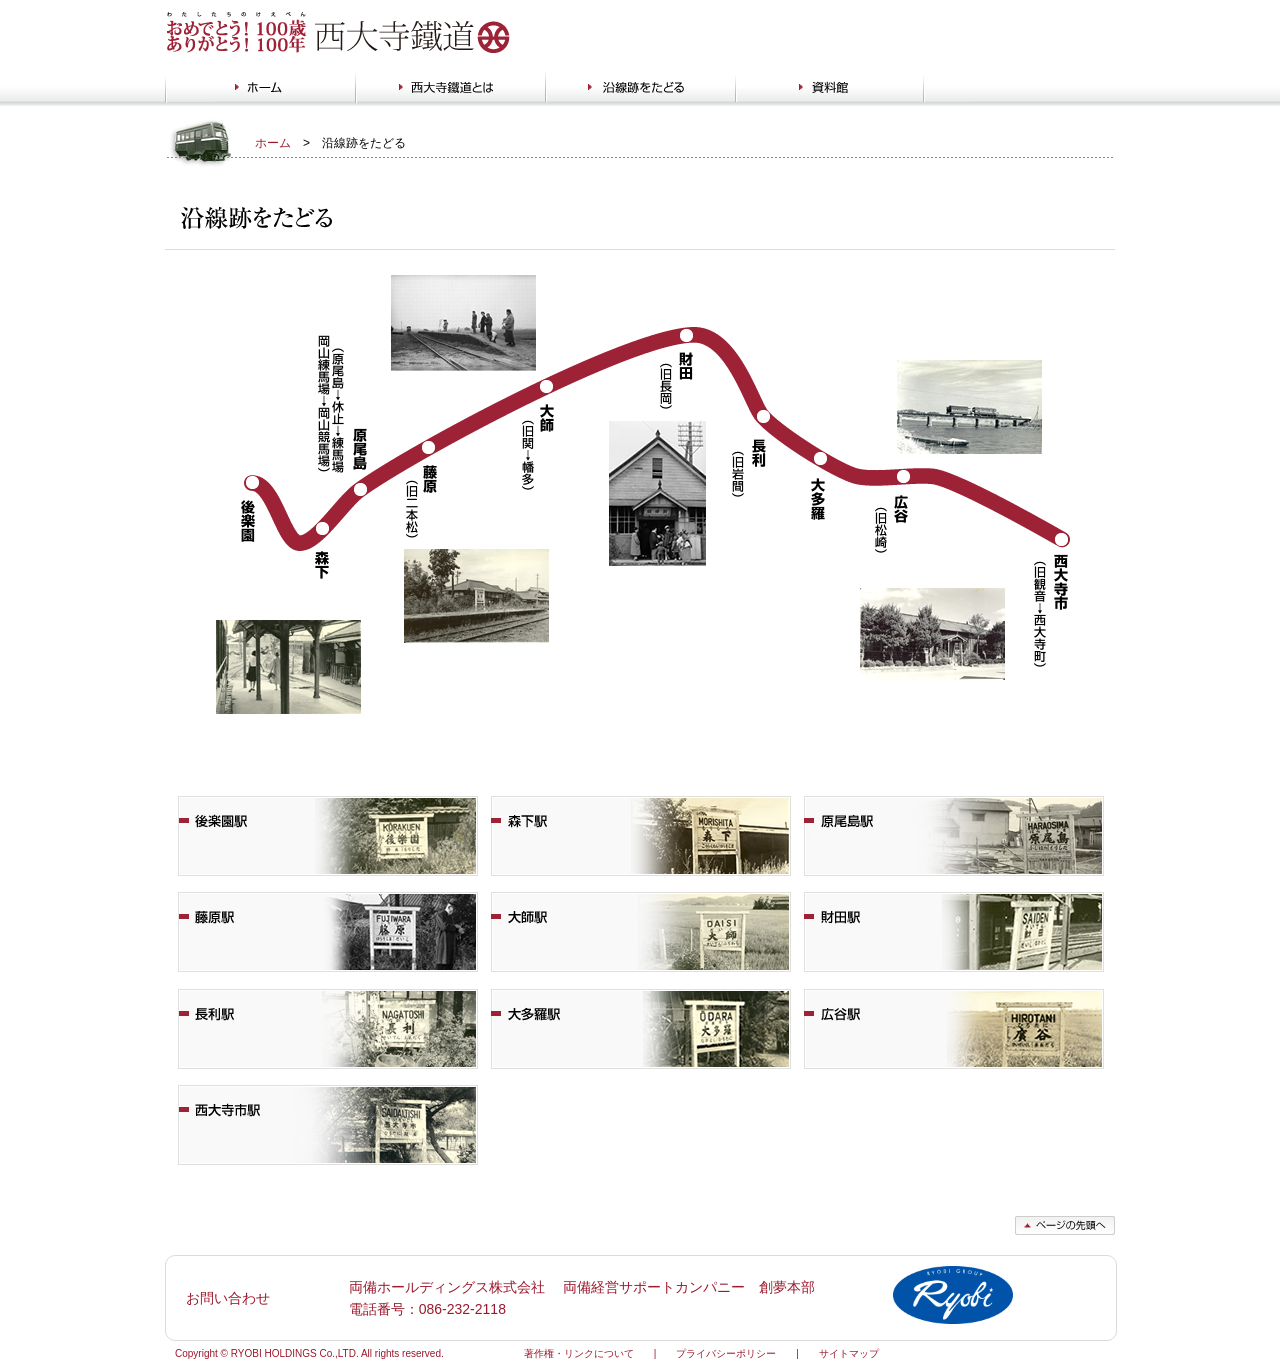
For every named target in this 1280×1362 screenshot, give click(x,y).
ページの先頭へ (1065, 1225)
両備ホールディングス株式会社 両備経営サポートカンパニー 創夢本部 (582, 1287)
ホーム (273, 143)
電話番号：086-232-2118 (427, 1309)
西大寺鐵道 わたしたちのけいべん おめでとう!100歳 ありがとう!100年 (340, 32)
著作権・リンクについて (579, 1353)
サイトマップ (849, 1353)
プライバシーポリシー (726, 1353)
